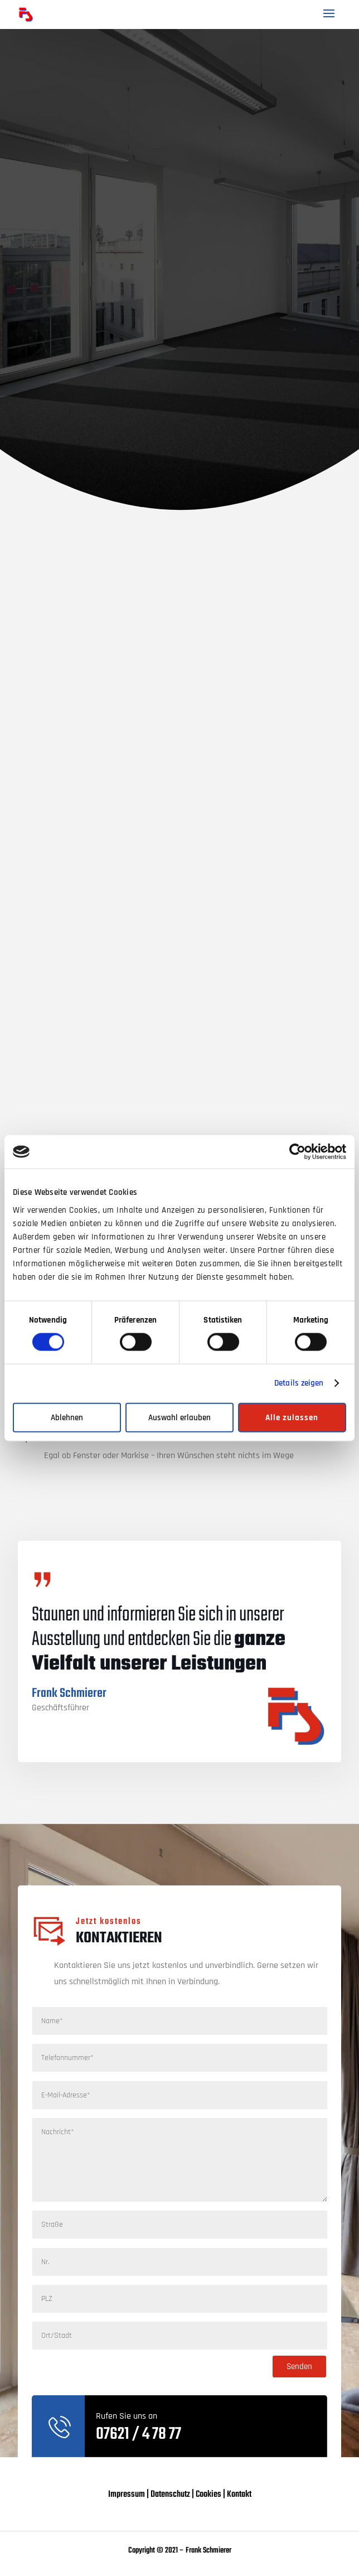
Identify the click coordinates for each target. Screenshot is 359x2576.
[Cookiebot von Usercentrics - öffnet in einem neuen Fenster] (297, 1152)
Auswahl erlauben (179, 1417)
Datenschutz (170, 2494)
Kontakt (239, 2494)
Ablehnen (67, 1417)
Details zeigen (298, 1383)
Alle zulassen (291, 1417)
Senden (299, 2366)
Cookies (208, 2494)
